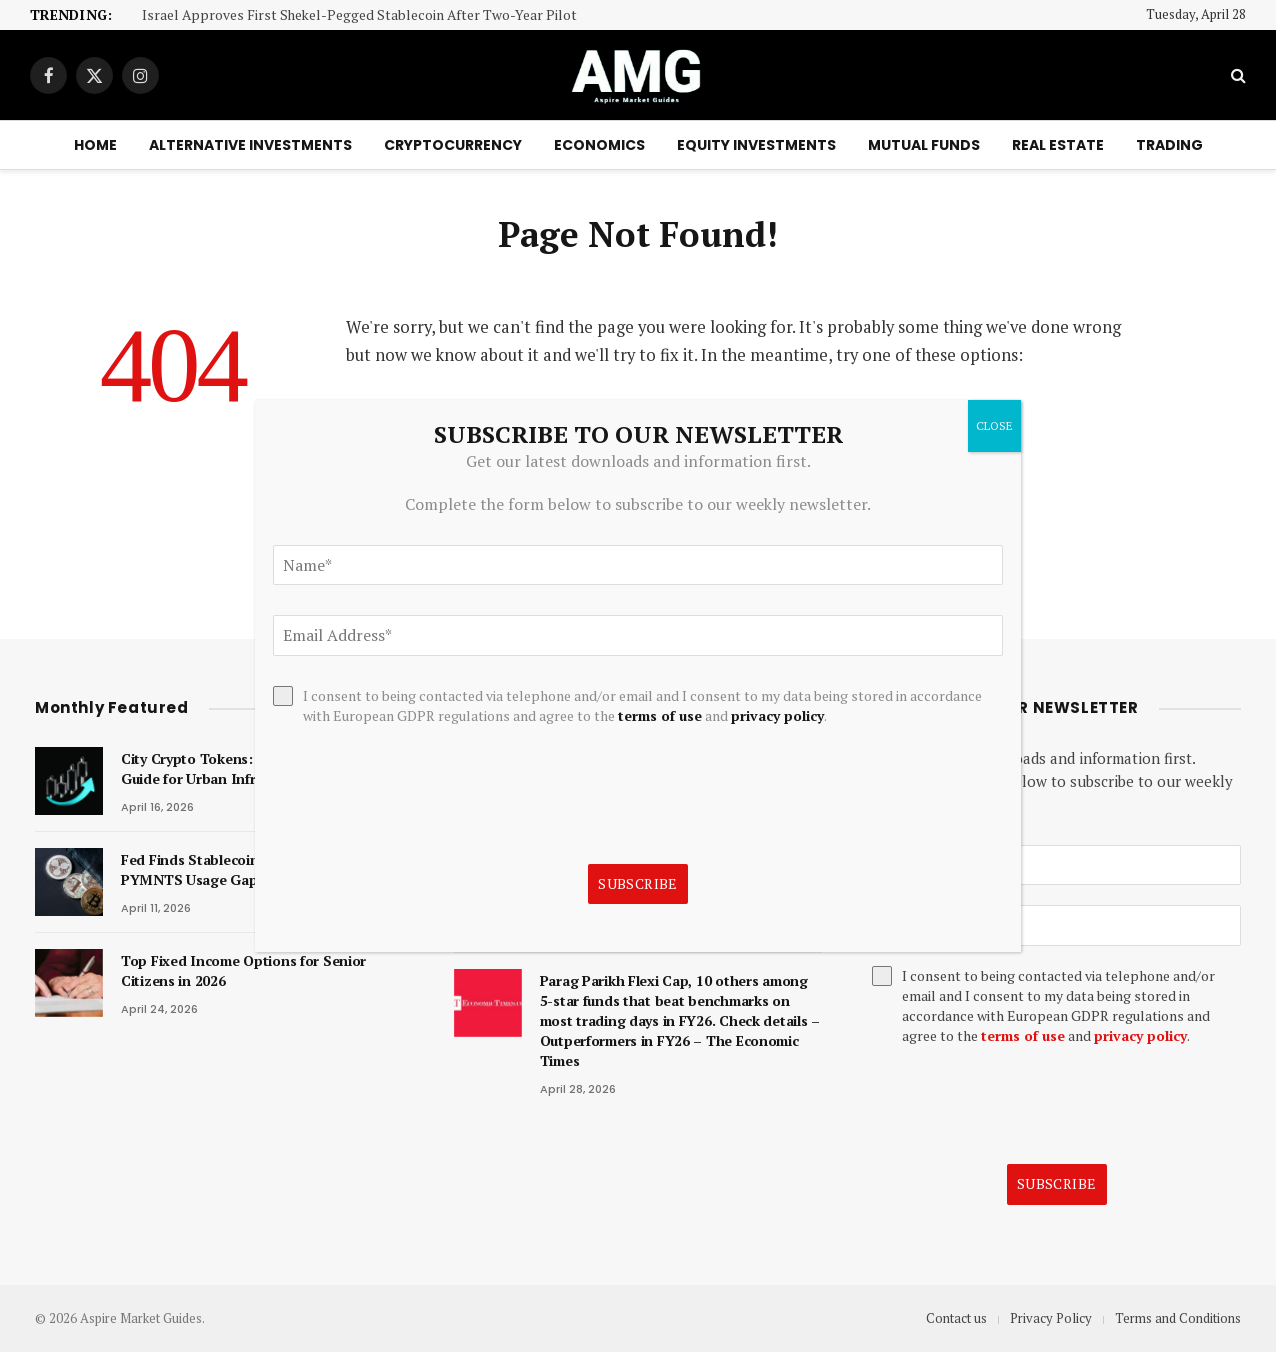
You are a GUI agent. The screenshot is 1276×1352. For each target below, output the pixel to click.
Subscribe (1057, 1183)
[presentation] (1024, 1105)
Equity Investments (756, 145)
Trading (1169, 145)
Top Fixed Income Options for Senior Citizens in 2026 (243, 970)
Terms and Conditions (1178, 1318)
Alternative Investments (250, 145)
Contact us (956, 1318)
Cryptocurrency (453, 145)
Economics (599, 145)
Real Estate (1058, 145)
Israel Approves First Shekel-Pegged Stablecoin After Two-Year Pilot (359, 15)
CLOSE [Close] (994, 425)
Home (95, 145)
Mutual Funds (924, 145)
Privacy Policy (1051, 1318)
